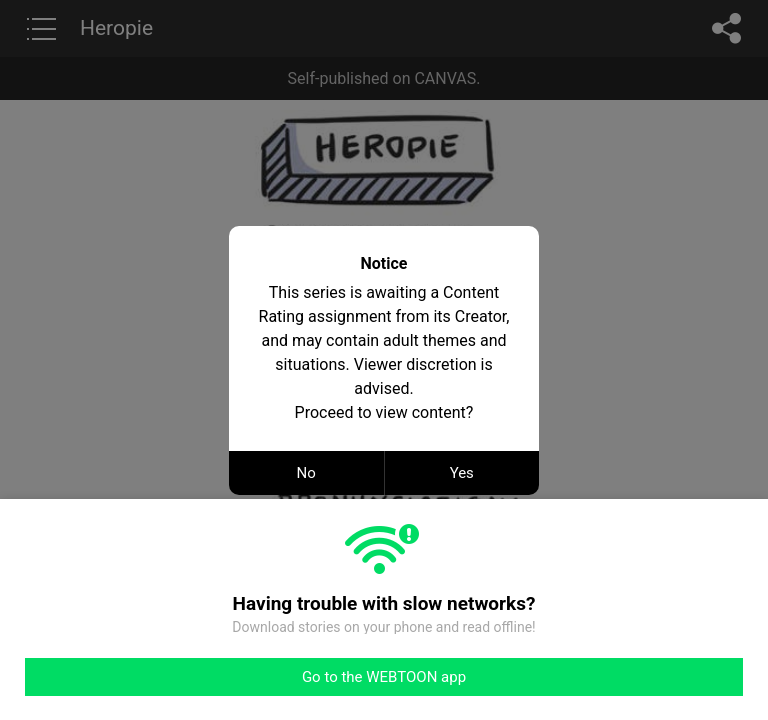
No (306, 473)
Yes (462, 473)
